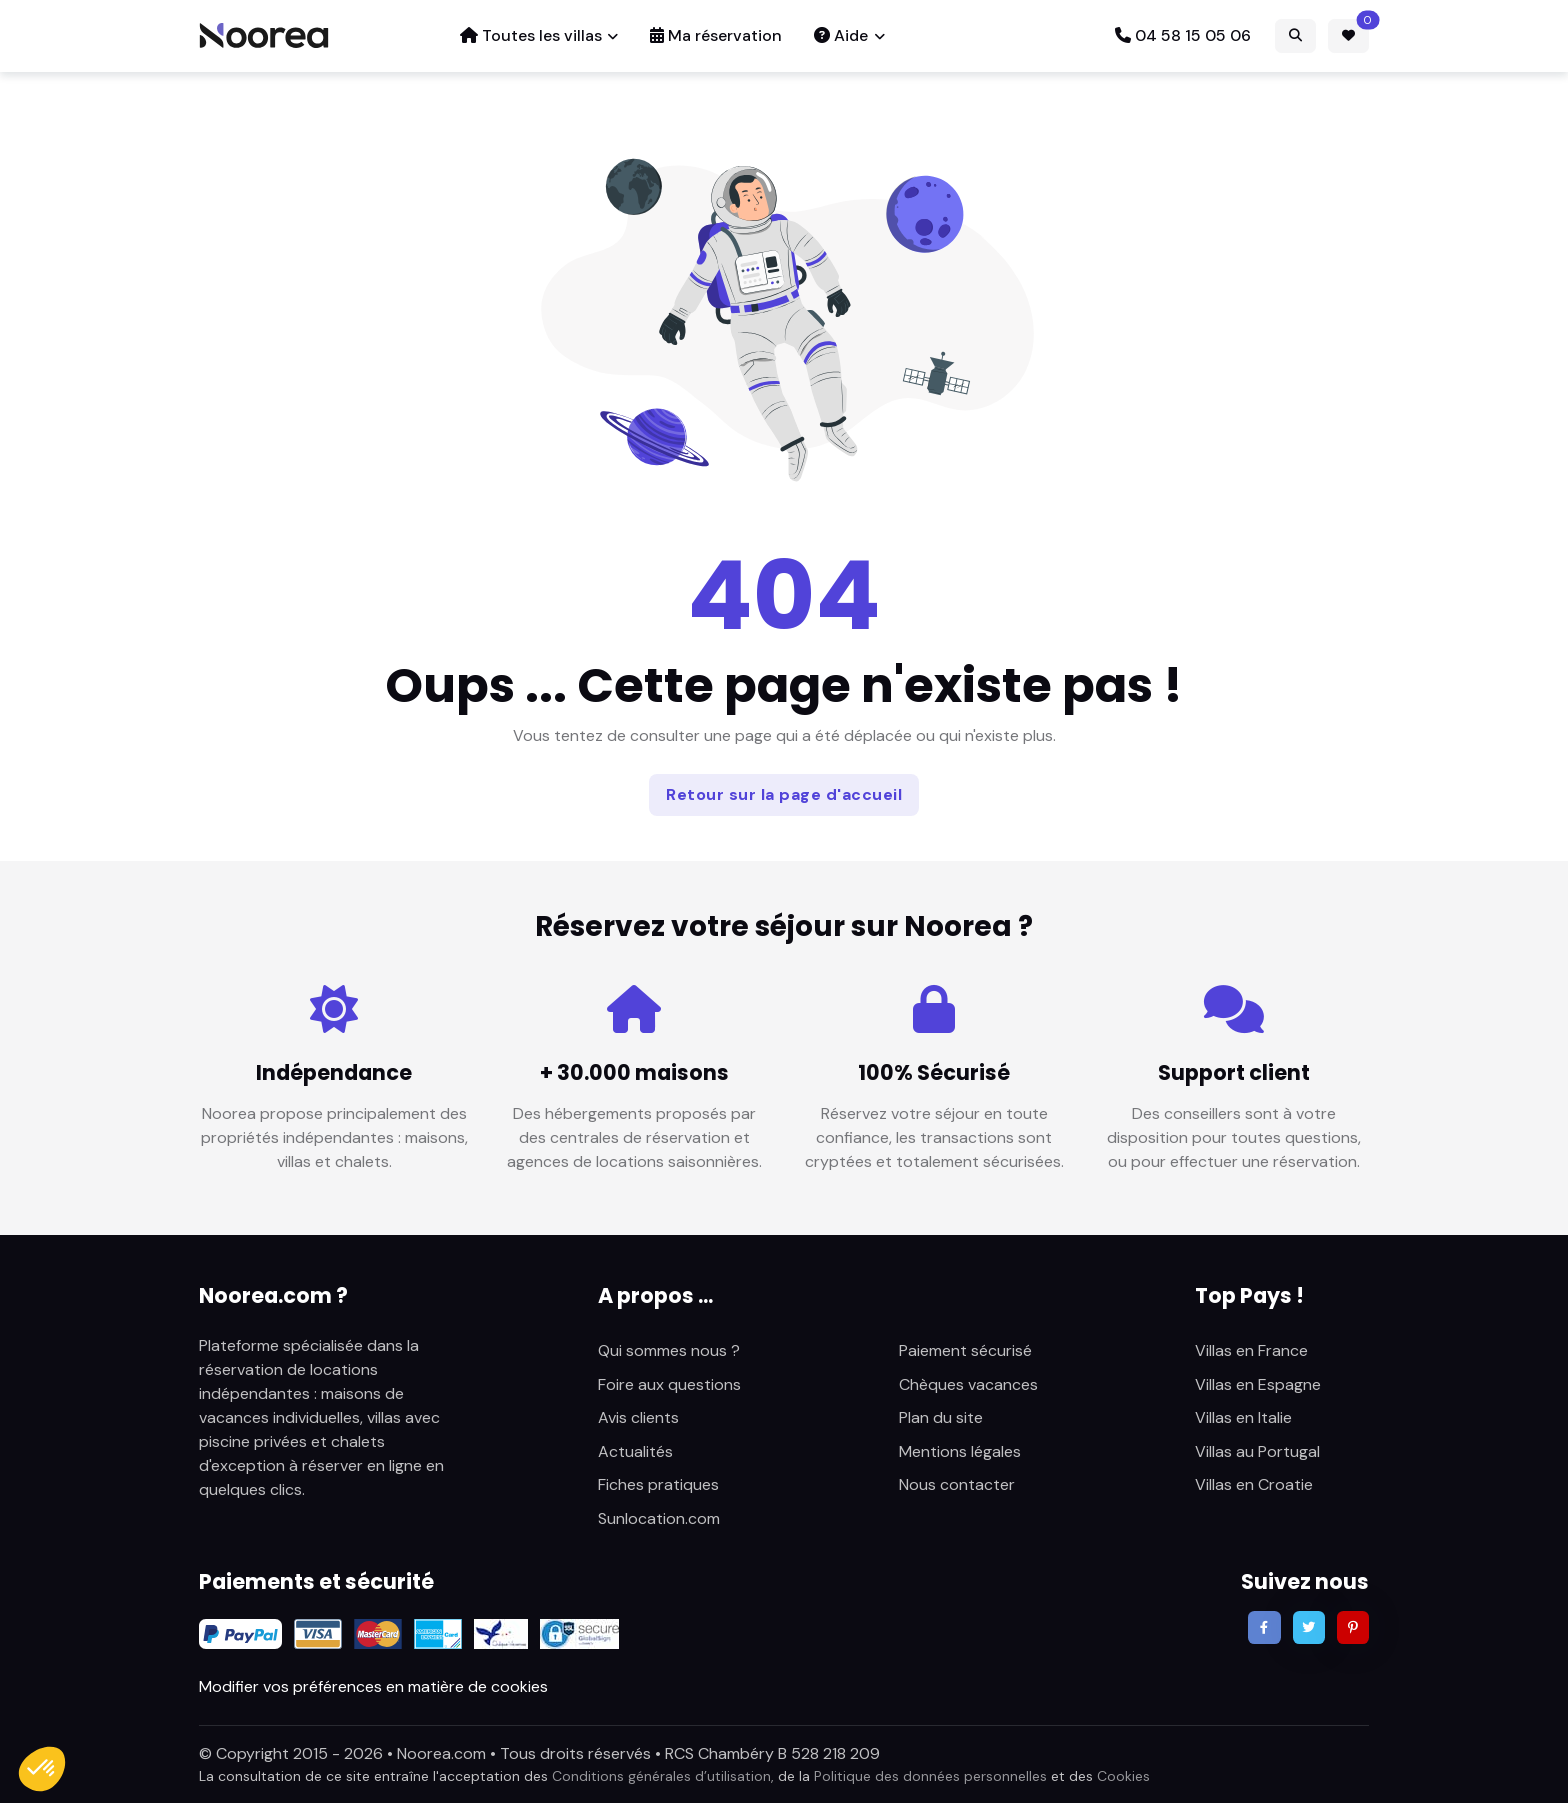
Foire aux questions (669, 1384)
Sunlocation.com (659, 1518)
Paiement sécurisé (965, 1350)
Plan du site (941, 1417)
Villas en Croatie (1254, 1484)
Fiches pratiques (658, 1484)
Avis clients (638, 1417)
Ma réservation (716, 35)
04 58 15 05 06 (1183, 35)
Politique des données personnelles (930, 1776)
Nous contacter (957, 1484)
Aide (841, 35)
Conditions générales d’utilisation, (663, 1776)
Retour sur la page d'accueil (784, 794)
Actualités (635, 1451)
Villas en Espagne (1258, 1384)
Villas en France (1251, 1350)
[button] (42, 1769)
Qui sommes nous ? (669, 1350)
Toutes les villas (531, 35)
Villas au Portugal (1257, 1451)
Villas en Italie (1243, 1417)
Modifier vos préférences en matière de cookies (373, 1686)
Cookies (1123, 1776)
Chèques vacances (968, 1384)
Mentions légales (960, 1451)
